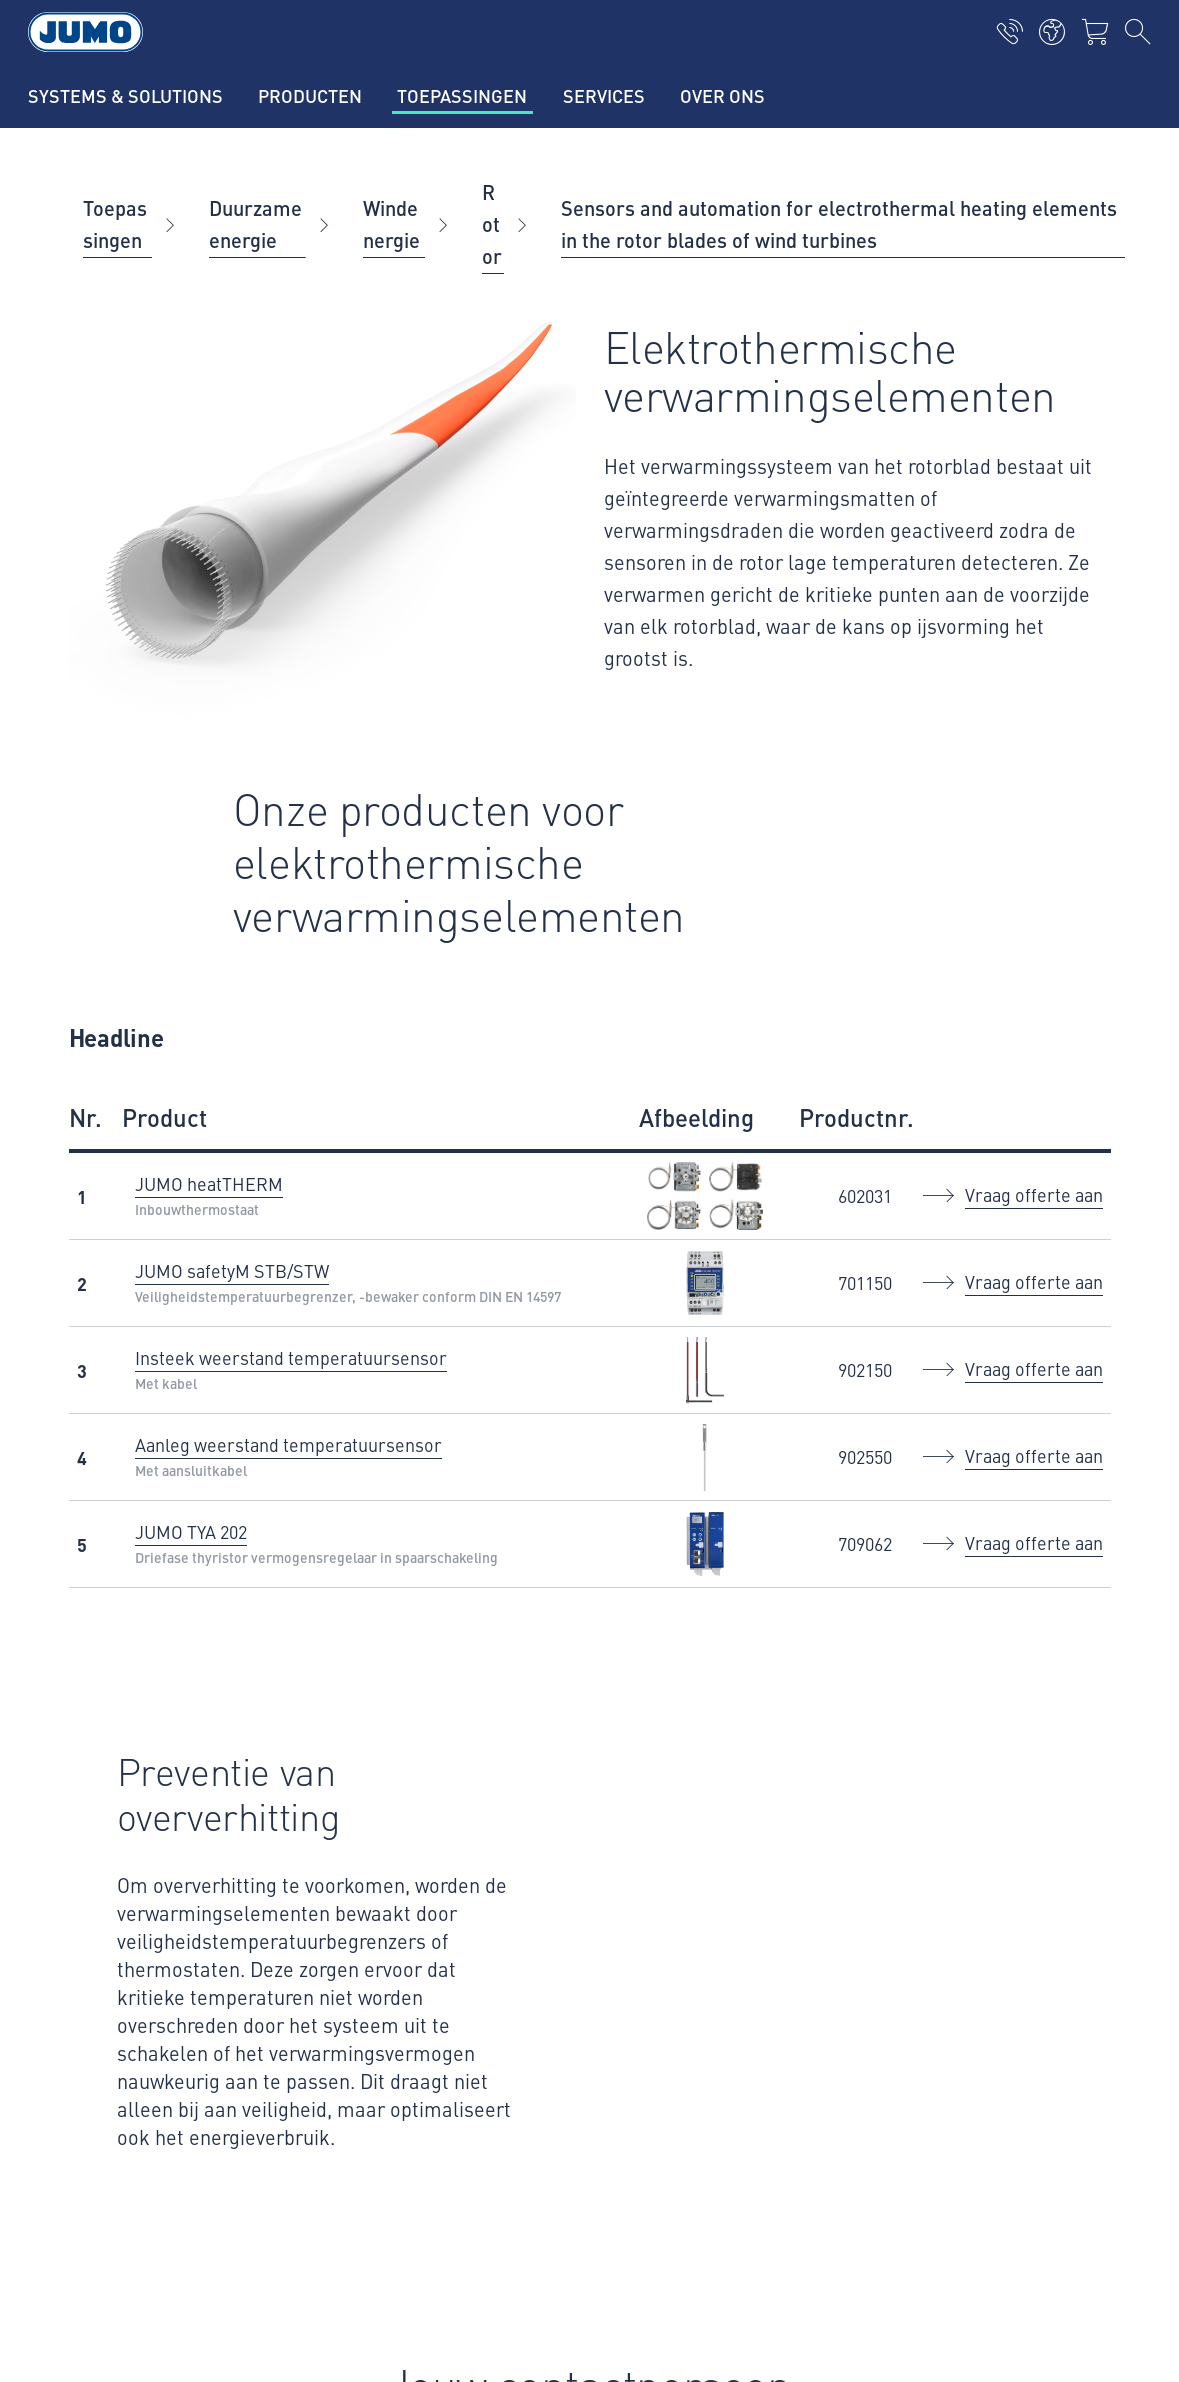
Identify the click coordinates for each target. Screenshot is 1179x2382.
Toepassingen (115, 223)
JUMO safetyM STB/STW (232, 1270)
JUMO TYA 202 (191, 1531)
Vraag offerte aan (1034, 1194)
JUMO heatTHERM (209, 1183)
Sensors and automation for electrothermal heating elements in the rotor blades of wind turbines (839, 223)
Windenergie (391, 223)
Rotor (492, 223)
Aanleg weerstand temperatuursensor (288, 1444)
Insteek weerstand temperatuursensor (291, 1357)
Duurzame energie (255, 223)
